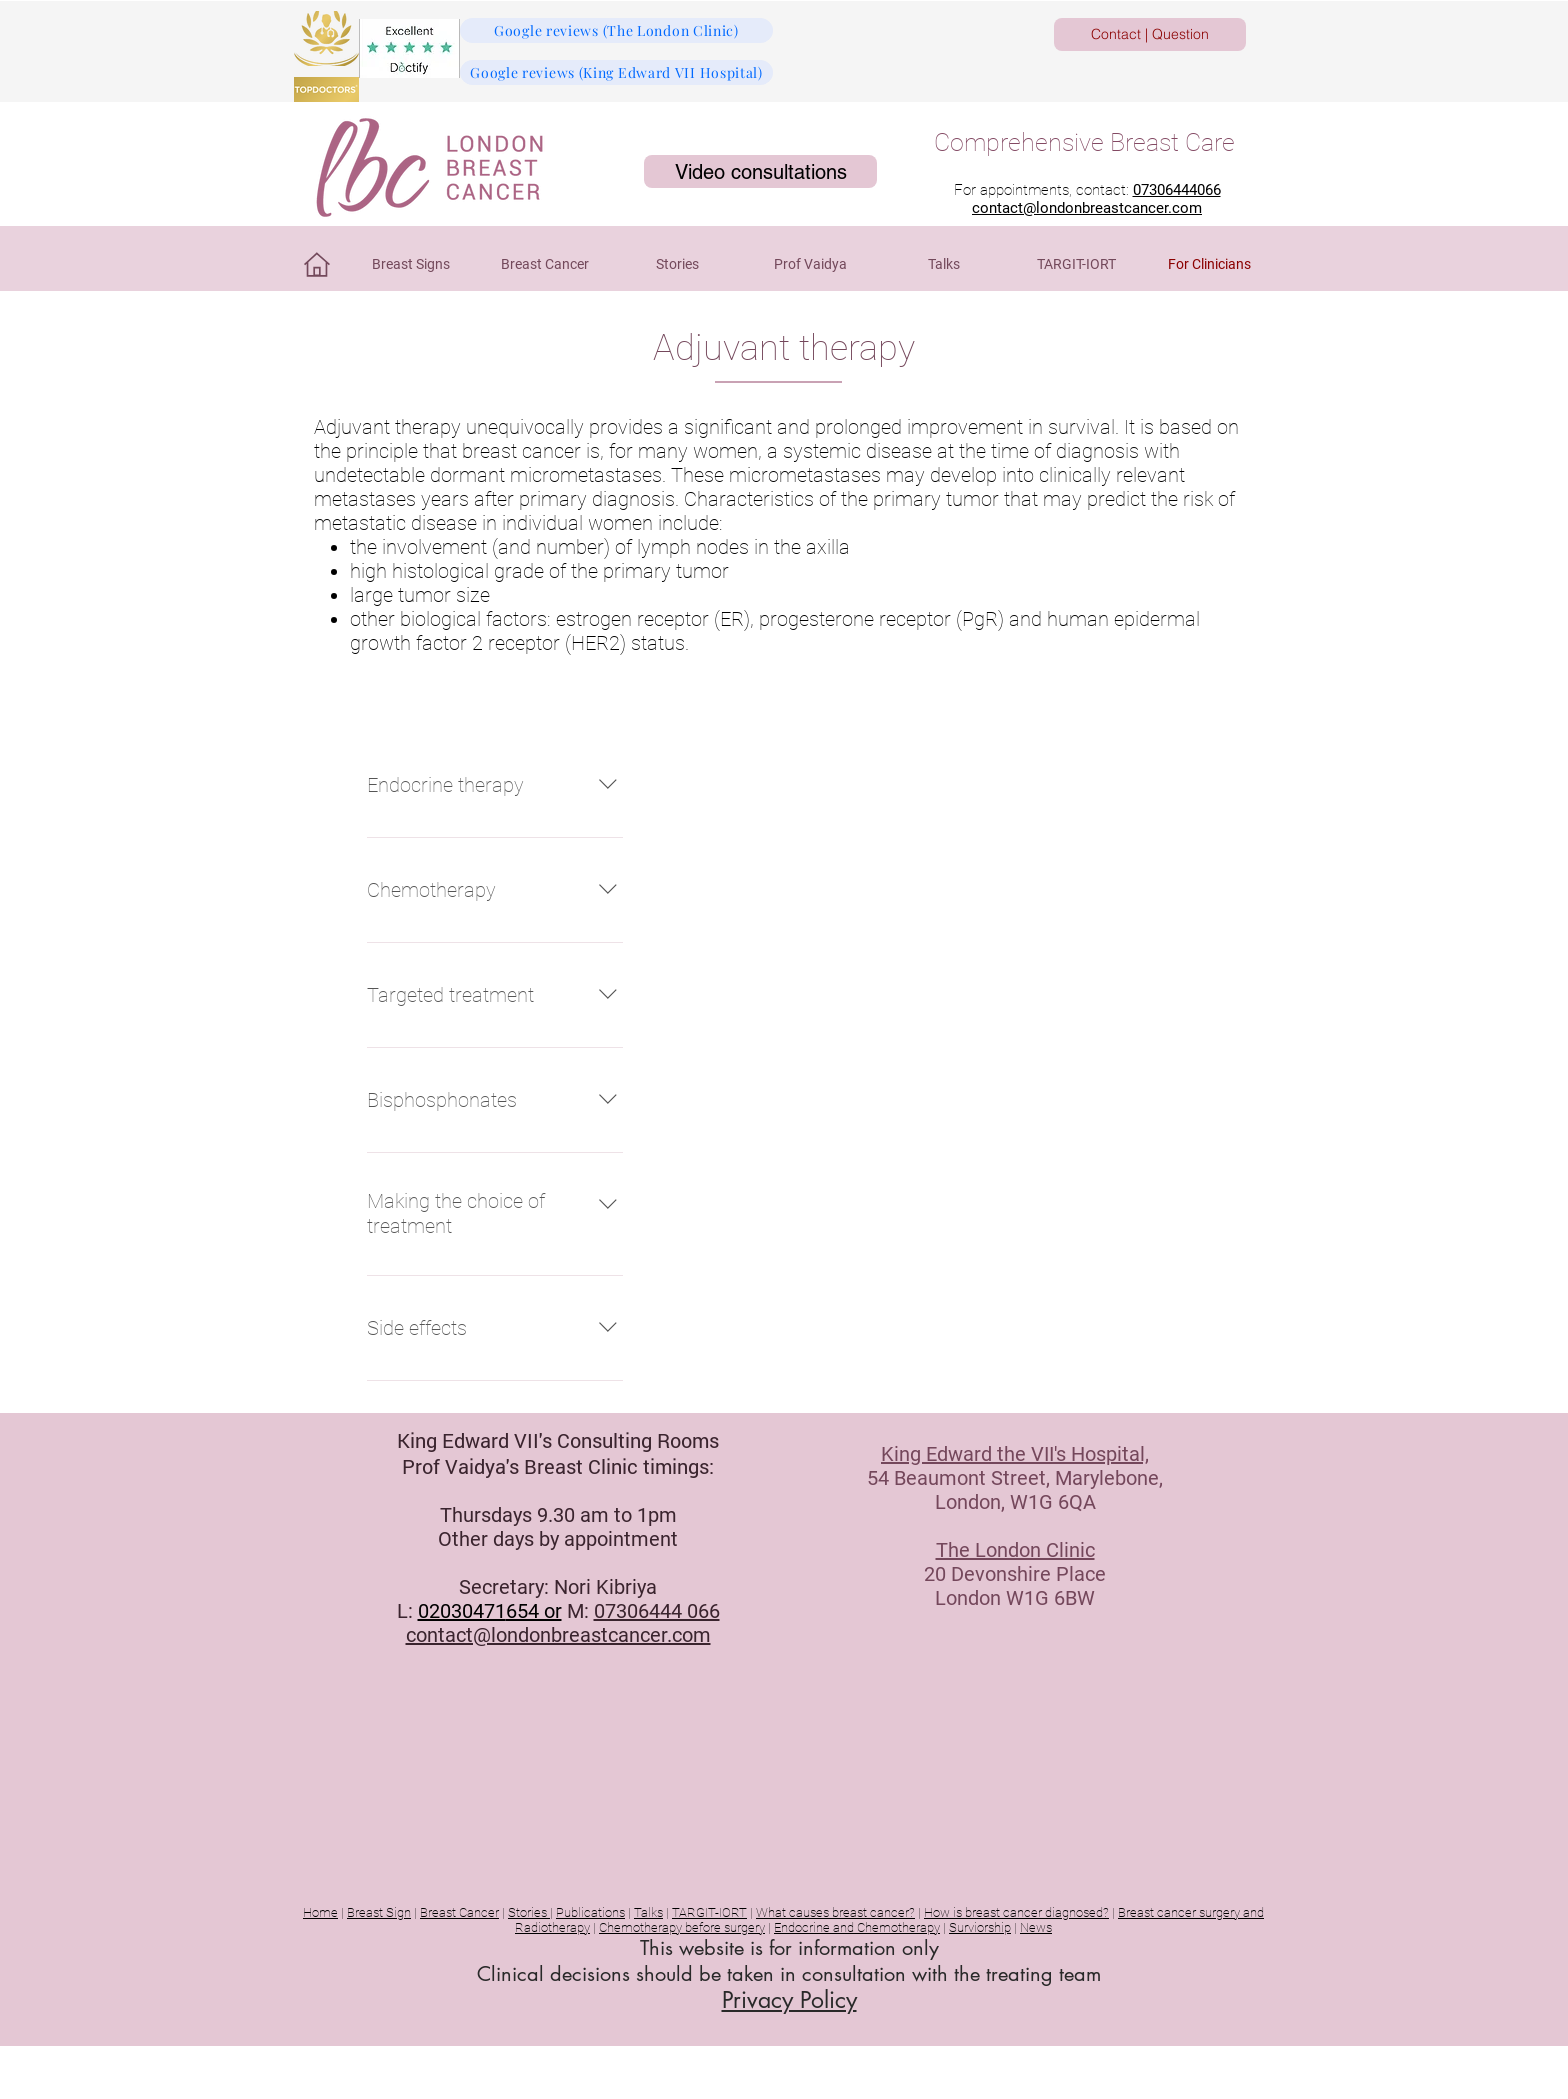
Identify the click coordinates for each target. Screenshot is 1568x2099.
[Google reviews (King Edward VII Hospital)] (616, 72)
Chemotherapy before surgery (682, 1927)
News (1036, 1927)
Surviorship (980, 1927)
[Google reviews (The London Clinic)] (616, 30)
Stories (529, 1912)
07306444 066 (657, 1611)
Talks (648, 1912)
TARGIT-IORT (709, 1912)
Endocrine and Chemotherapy (857, 1927)
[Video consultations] (760, 171)
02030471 (462, 1611)
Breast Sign (379, 1912)
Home (320, 1912)
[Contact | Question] (1150, 34)
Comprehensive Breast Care (1084, 142)
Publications (590, 1912)
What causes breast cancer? (835, 1912)
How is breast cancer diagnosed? (1016, 1912)
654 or (534, 1611)
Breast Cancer (459, 1912)
